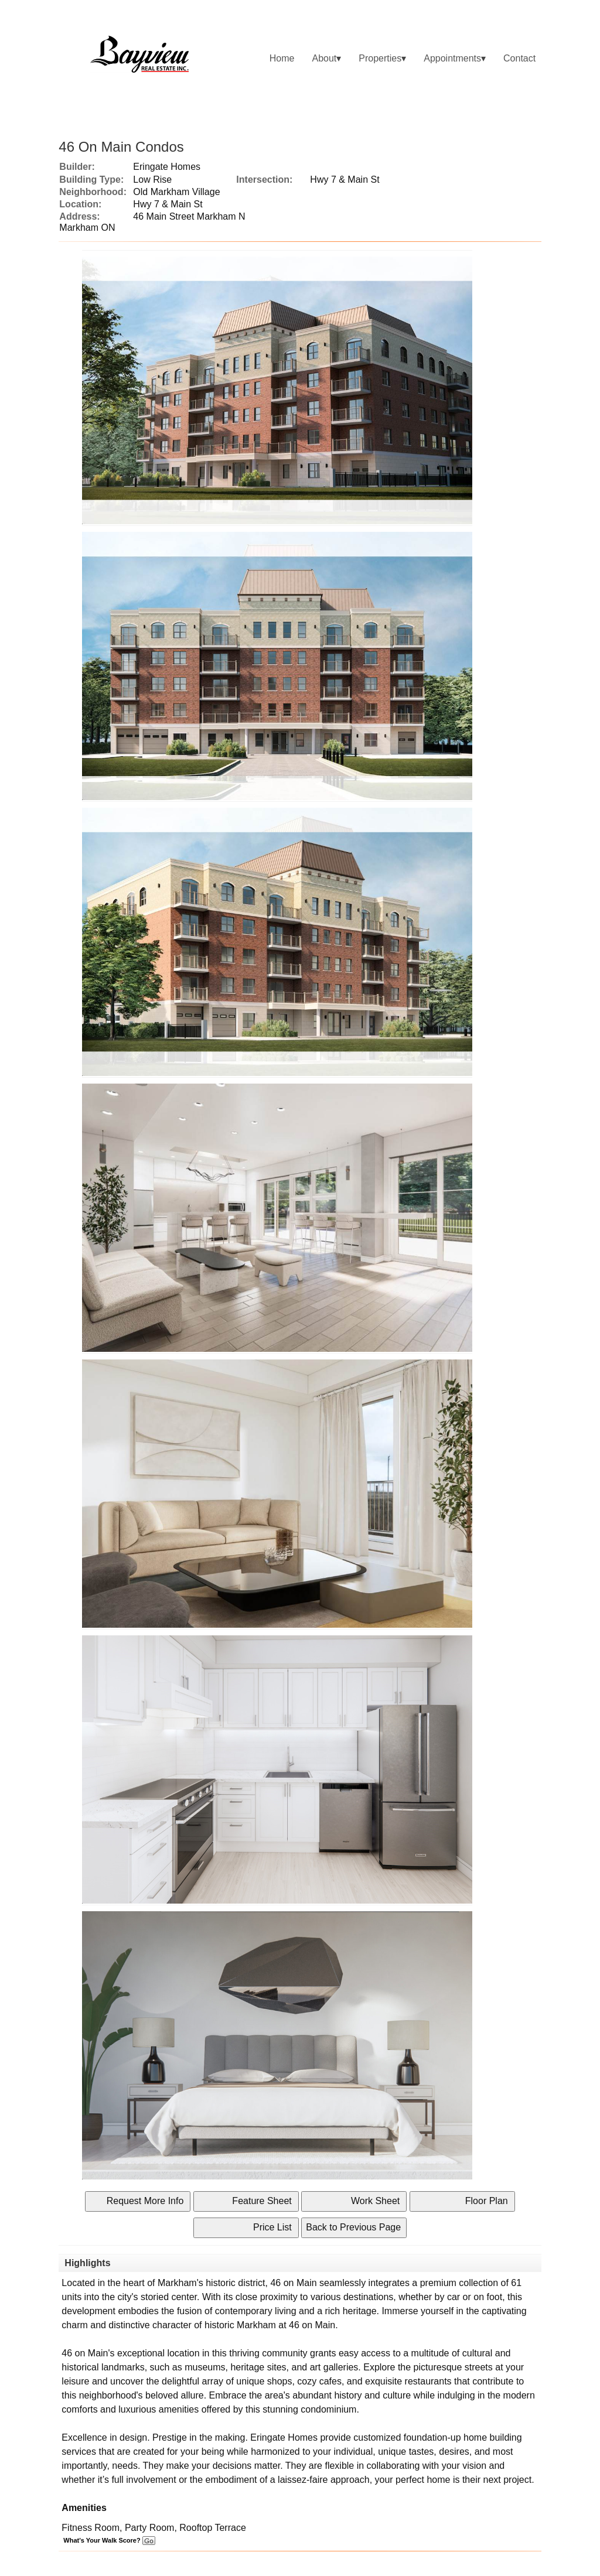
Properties (380, 58)
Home (282, 58)
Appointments (452, 58)
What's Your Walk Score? (109, 2540)
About (324, 58)
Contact (519, 58)
